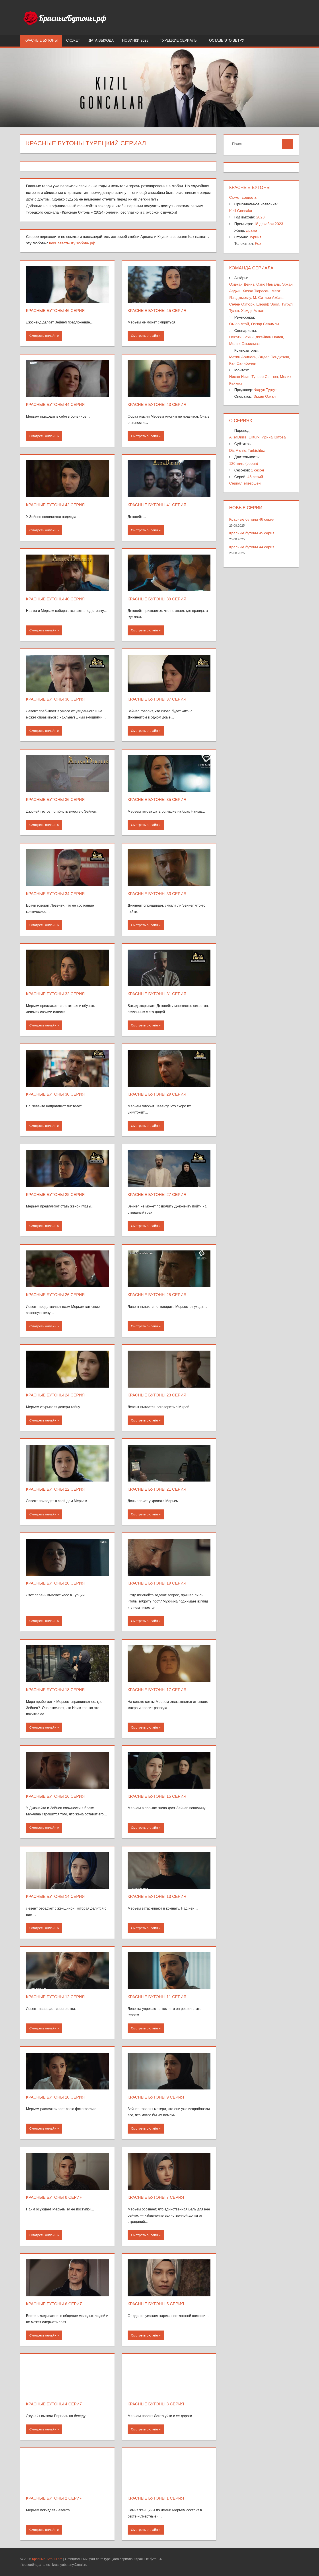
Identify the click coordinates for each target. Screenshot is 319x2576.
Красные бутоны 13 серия (163, 1896)
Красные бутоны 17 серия (163, 1689)
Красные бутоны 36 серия (61, 799)
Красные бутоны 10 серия (61, 2097)
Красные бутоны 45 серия (163, 310)
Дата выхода (101, 40)
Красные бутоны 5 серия (161, 2303)
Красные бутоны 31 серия (163, 993)
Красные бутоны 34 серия (61, 893)
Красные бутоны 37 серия (163, 699)
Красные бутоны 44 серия (61, 404)
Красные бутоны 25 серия (163, 1294)
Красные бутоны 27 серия (163, 1194)
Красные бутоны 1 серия (161, 2498)
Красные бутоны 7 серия (161, 2197)
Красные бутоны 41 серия (163, 504)
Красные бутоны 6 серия (60, 2303)
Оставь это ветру (226, 40)
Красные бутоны (41, 40)
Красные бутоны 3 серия (161, 2404)
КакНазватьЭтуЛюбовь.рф (72, 243)
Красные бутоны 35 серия (163, 799)
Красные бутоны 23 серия (163, 1395)
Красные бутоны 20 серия (61, 1583)
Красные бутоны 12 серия (61, 1996)
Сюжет (73, 40)
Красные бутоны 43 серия (163, 404)
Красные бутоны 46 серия (61, 310)
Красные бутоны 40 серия (61, 599)
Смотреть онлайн (42, 335)
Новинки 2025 (137, 40)
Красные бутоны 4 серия (60, 2404)
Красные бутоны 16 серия (61, 1796)
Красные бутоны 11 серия (163, 1996)
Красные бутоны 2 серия (60, 2498)
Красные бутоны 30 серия (61, 1094)
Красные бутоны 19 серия (163, 1583)
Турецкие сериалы (181, 40)
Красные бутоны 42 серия (61, 504)
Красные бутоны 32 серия (61, 993)
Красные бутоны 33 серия (163, 893)
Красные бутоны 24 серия (61, 1395)
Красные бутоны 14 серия (61, 1896)
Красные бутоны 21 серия (163, 1489)
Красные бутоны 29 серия (163, 1094)
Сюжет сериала (242, 197)
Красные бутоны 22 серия (61, 1489)
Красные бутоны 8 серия (60, 2197)
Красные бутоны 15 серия (163, 1796)
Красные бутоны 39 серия (163, 599)
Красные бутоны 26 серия (61, 1294)
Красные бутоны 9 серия (161, 2097)
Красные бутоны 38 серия (61, 699)
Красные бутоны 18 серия (61, 1689)
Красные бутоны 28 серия (61, 1194)
